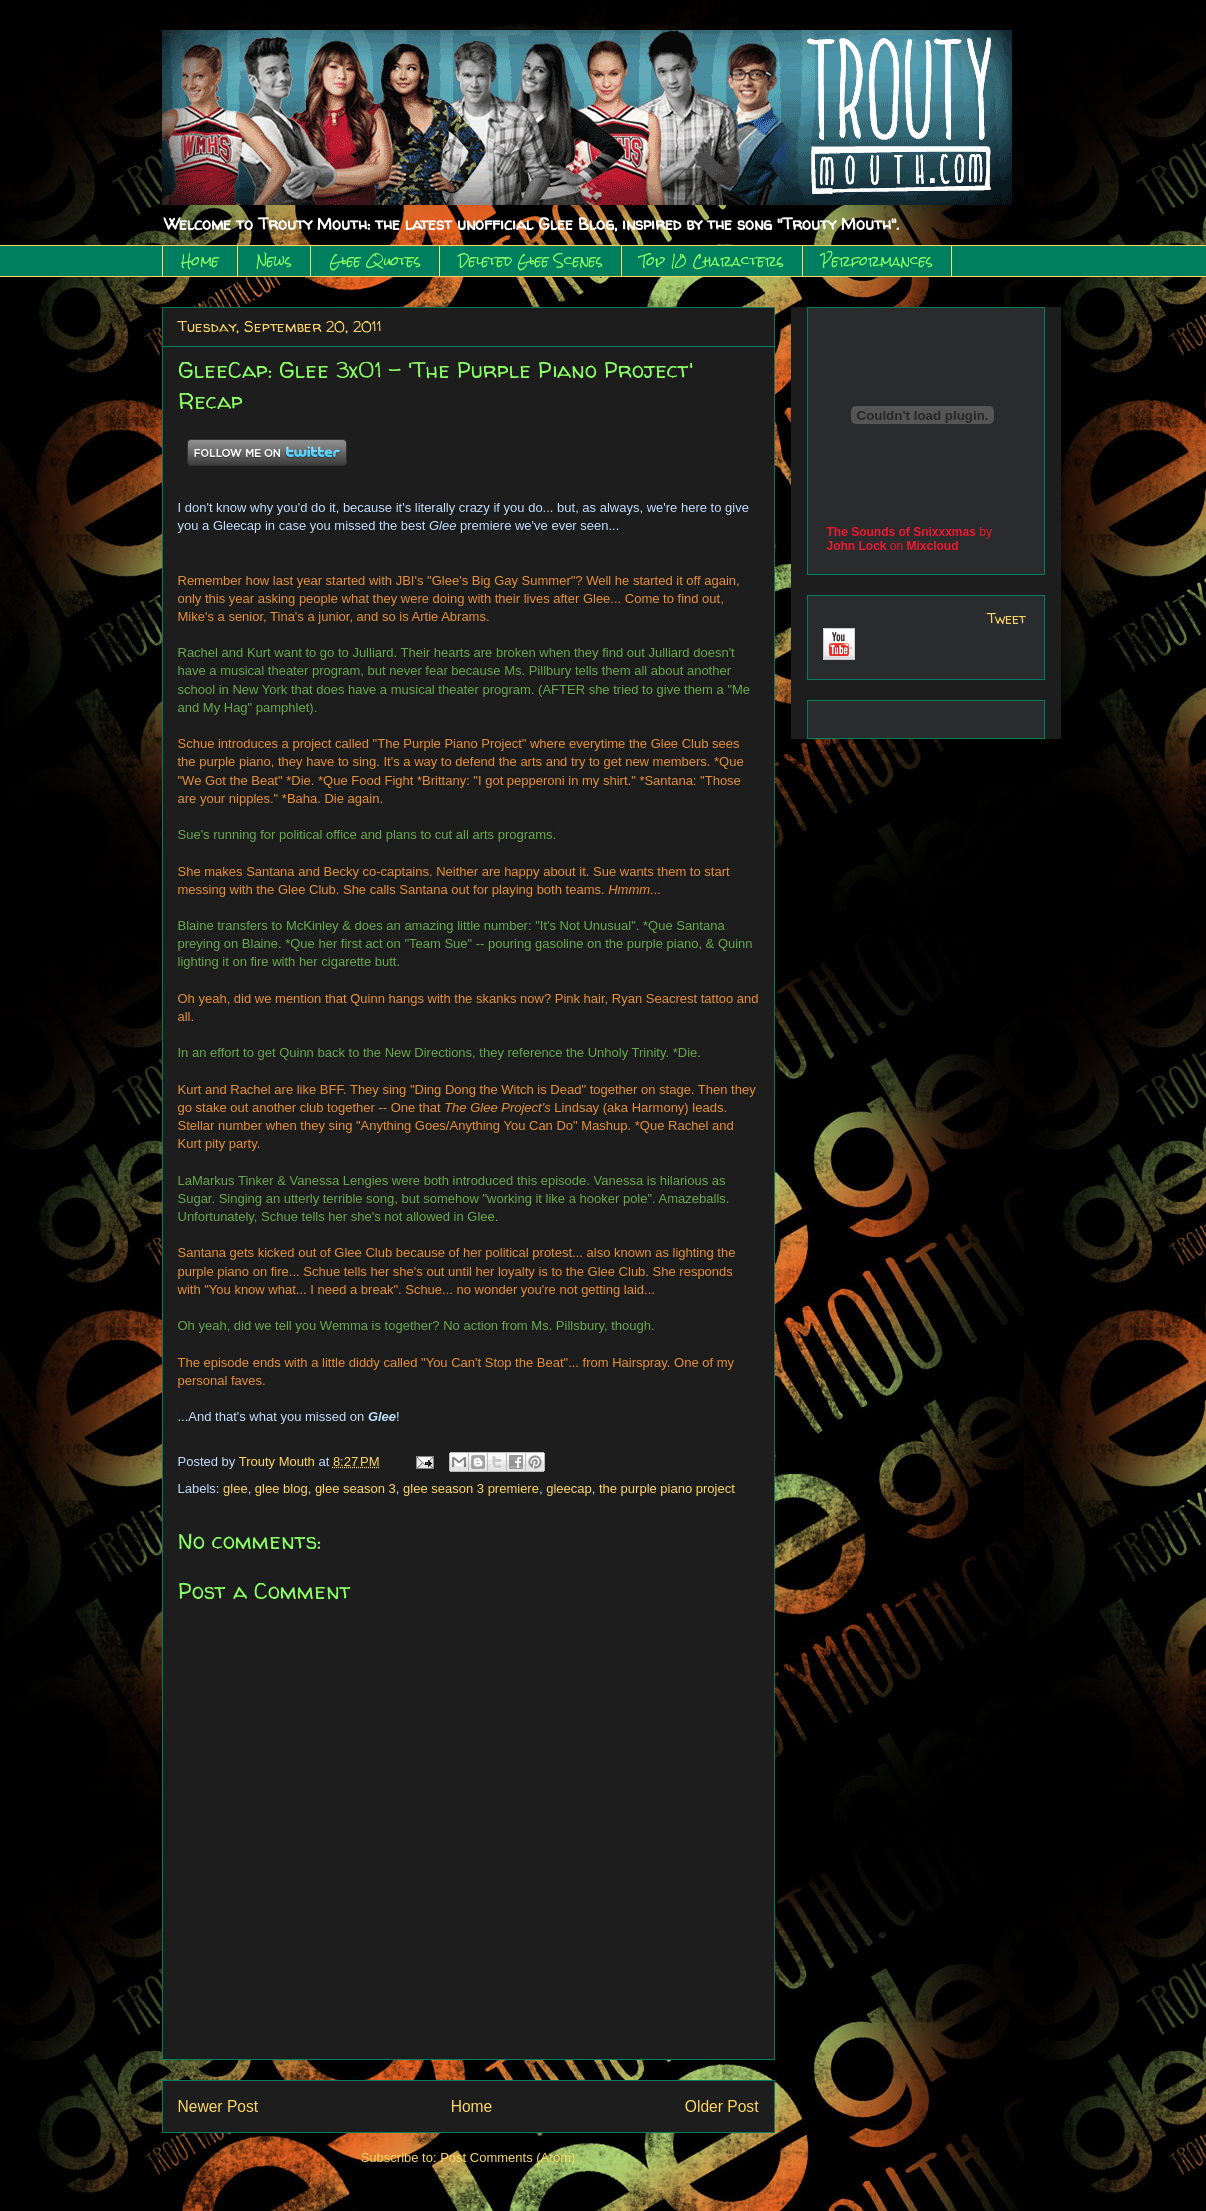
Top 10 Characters (712, 261)
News (274, 261)
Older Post (722, 2106)
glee (235, 1488)
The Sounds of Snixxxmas (901, 532)
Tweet (1006, 618)
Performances (877, 261)
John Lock (857, 546)
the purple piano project (667, 1488)
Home (200, 261)
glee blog (281, 1488)
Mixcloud (933, 546)
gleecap (569, 1488)
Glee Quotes (375, 261)
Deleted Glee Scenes (530, 261)
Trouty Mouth (279, 1461)
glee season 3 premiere (471, 1488)
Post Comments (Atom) (507, 2157)
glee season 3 (355, 1488)
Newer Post (218, 2106)
